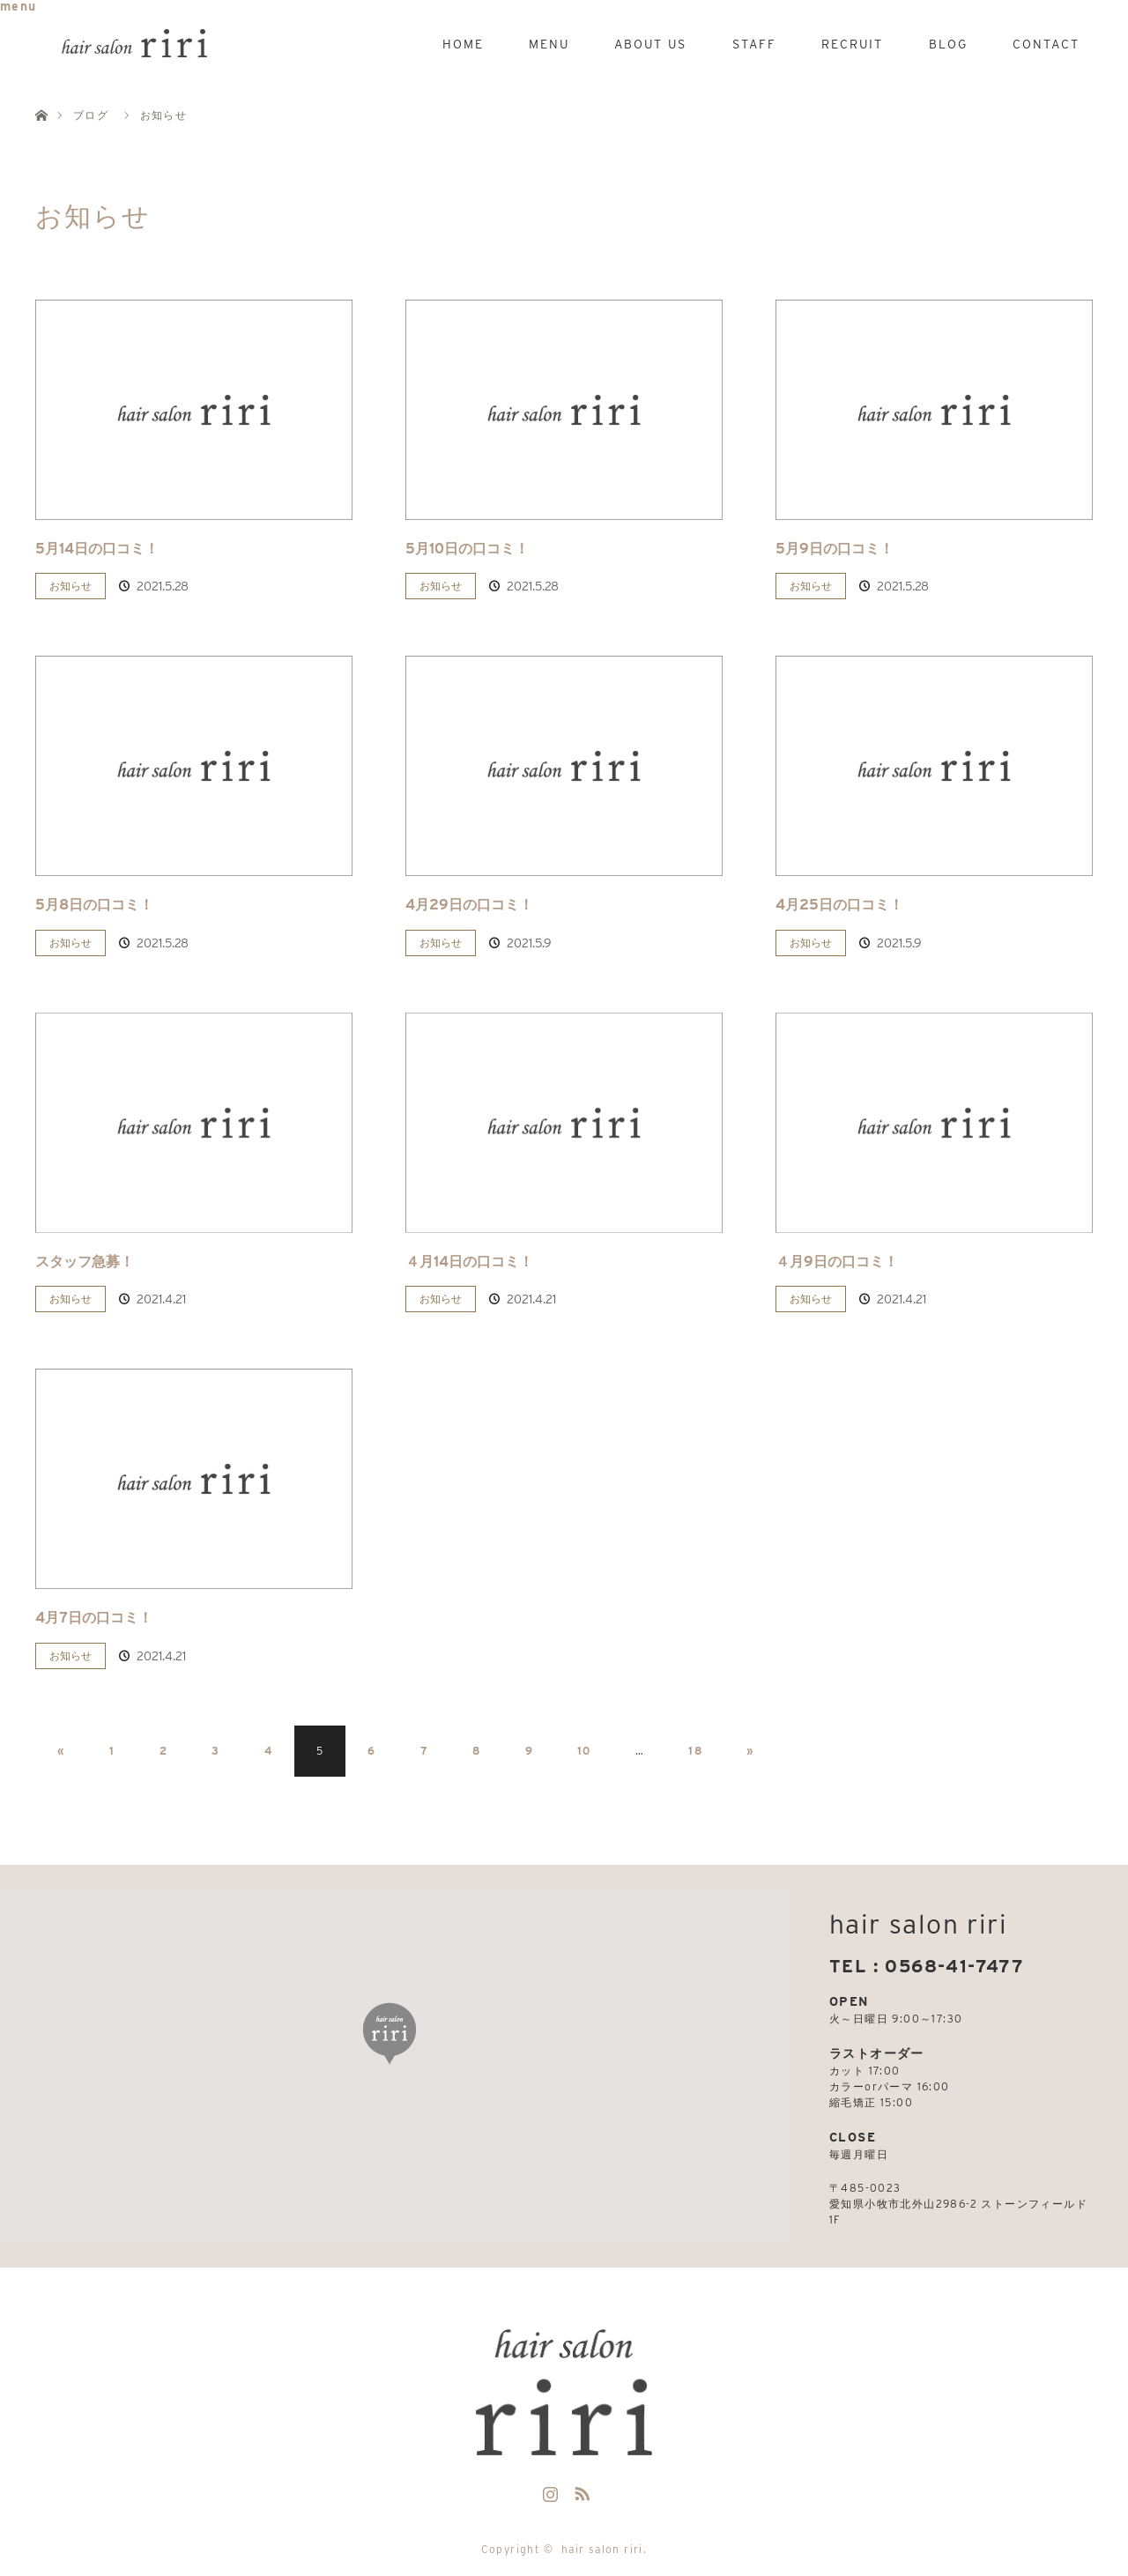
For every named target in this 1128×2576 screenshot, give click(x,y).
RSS (580, 2490)
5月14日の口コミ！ (97, 548)
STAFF (754, 44)
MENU (549, 44)
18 (695, 1750)
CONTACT (1046, 44)
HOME (463, 44)
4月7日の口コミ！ (93, 1617)
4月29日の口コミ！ (469, 904)
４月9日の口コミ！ (837, 1261)
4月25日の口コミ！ (839, 904)
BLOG (948, 44)
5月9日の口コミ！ (835, 548)
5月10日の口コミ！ (467, 548)
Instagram (548, 2490)
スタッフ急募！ (84, 1261)
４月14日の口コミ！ (469, 1261)
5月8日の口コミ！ (94, 904)
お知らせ (70, 585)
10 (584, 1750)
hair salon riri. (604, 2549)
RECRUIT (852, 44)
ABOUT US (650, 44)
